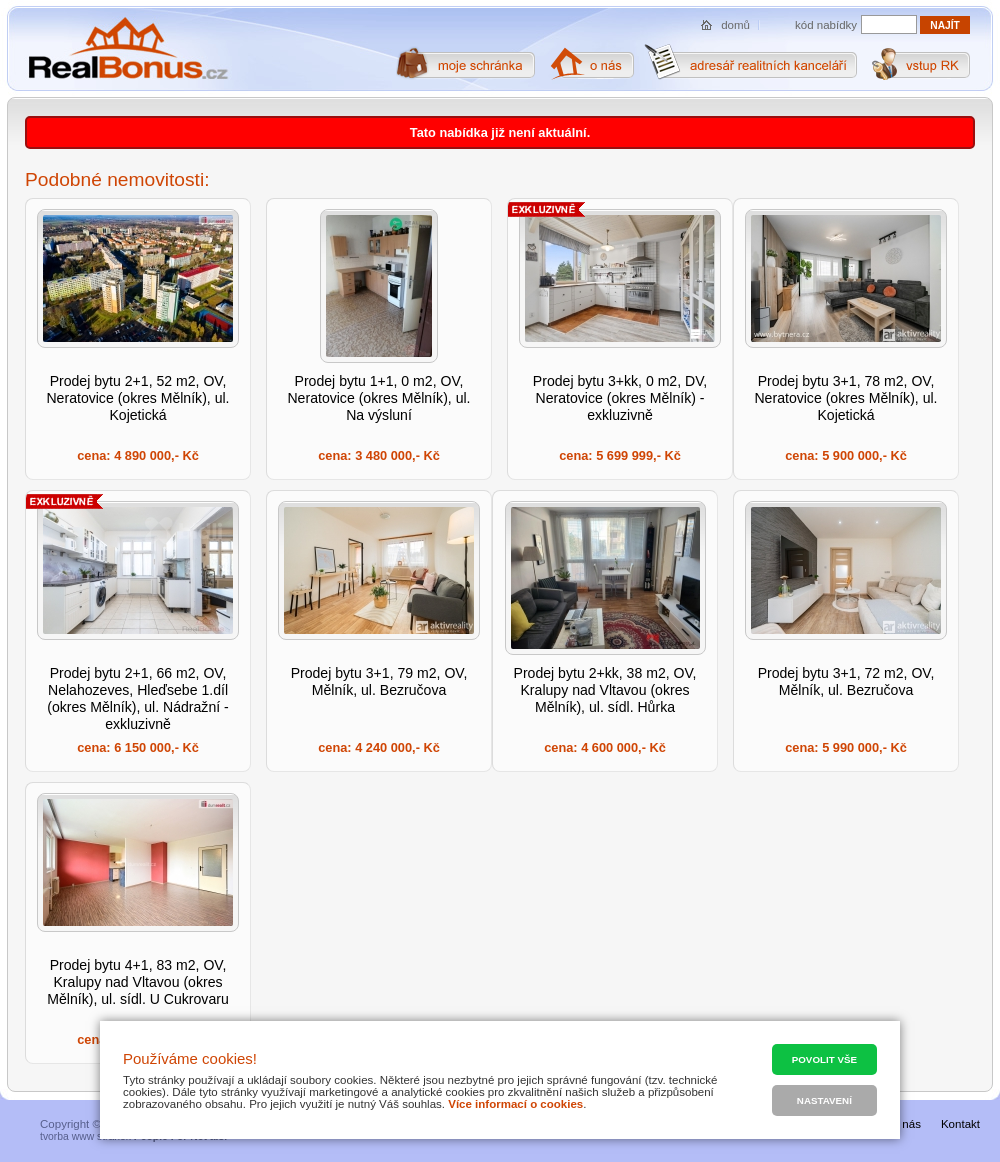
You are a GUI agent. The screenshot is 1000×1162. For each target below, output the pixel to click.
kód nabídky (826, 25)
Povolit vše (824, 1059)
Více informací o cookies (515, 1104)
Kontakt (960, 1124)
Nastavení (824, 1100)
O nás (905, 1124)
